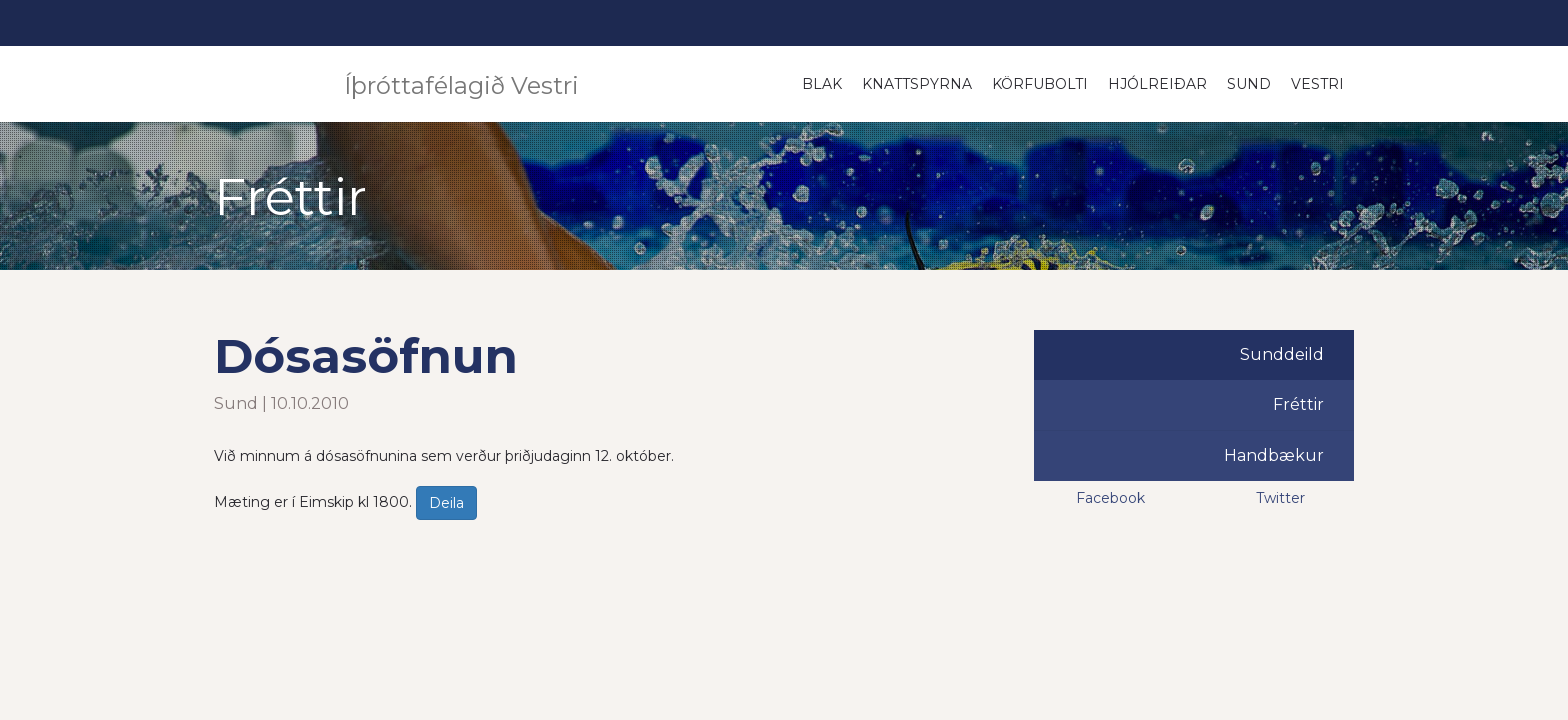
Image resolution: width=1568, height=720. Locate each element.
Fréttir (1298, 404)
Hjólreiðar (1157, 84)
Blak (822, 84)
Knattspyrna (917, 84)
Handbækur (1274, 455)
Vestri (1317, 84)
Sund (1249, 84)
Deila (446, 503)
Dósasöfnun (366, 356)
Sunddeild (1282, 354)
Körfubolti (1040, 84)
